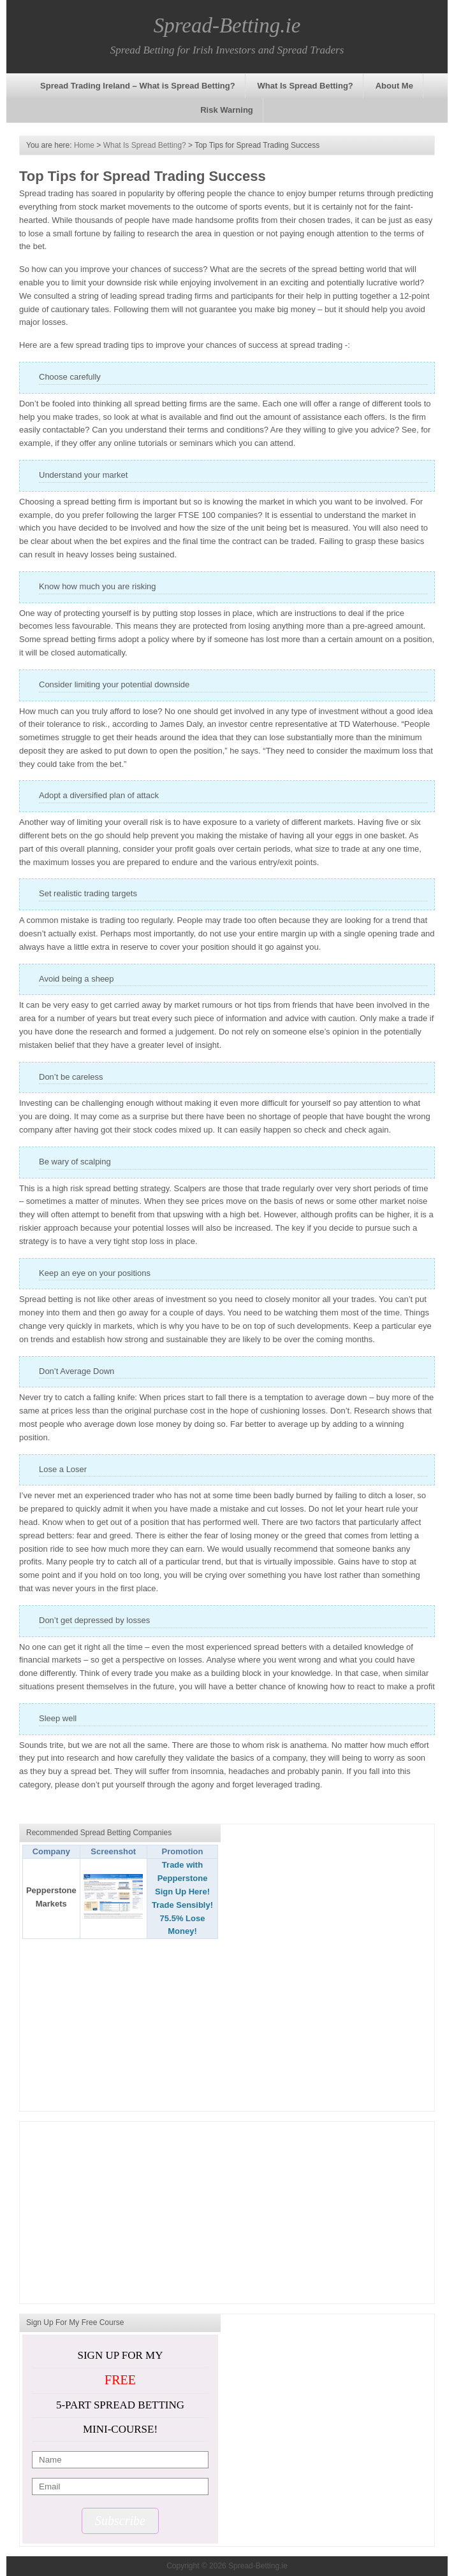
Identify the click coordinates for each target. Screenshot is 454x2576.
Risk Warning (226, 110)
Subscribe (120, 2521)
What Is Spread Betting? (305, 85)
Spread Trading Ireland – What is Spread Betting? (137, 85)
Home (84, 145)
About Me (394, 85)
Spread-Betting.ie (227, 25)
